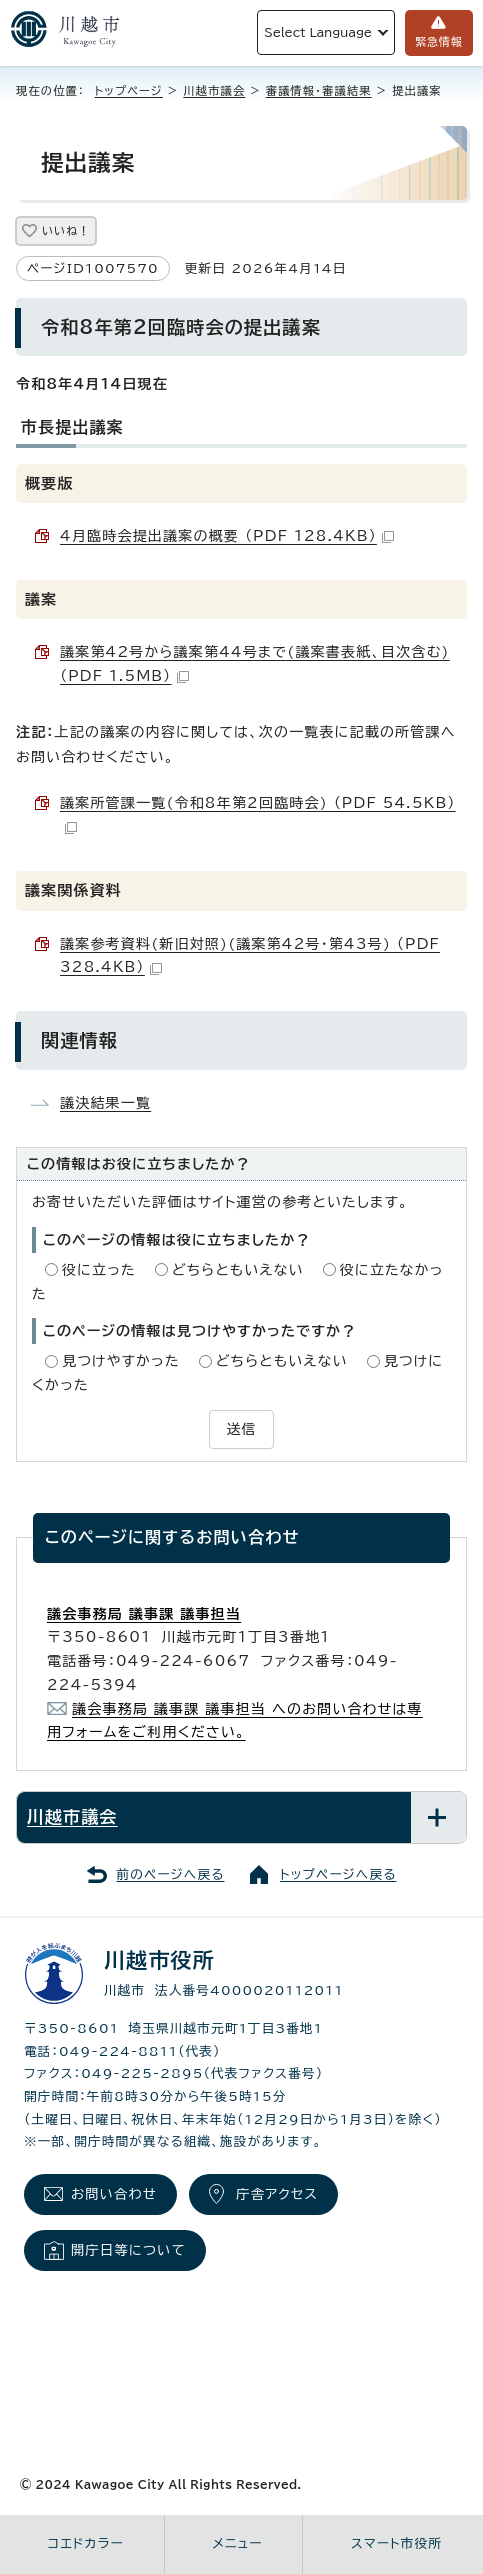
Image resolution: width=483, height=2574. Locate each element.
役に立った (99, 1270)
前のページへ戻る (171, 1874)
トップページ (129, 90)
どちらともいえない (238, 1270)
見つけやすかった (121, 1361)
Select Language (318, 32)
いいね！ (66, 230)
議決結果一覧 (105, 1103)
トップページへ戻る (338, 1874)
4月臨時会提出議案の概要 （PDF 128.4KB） (227, 536)
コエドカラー (86, 2543)
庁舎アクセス (277, 2194)
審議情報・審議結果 (319, 90)
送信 (241, 1429)
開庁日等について (128, 2250)
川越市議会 (214, 90)
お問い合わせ (114, 2194)
